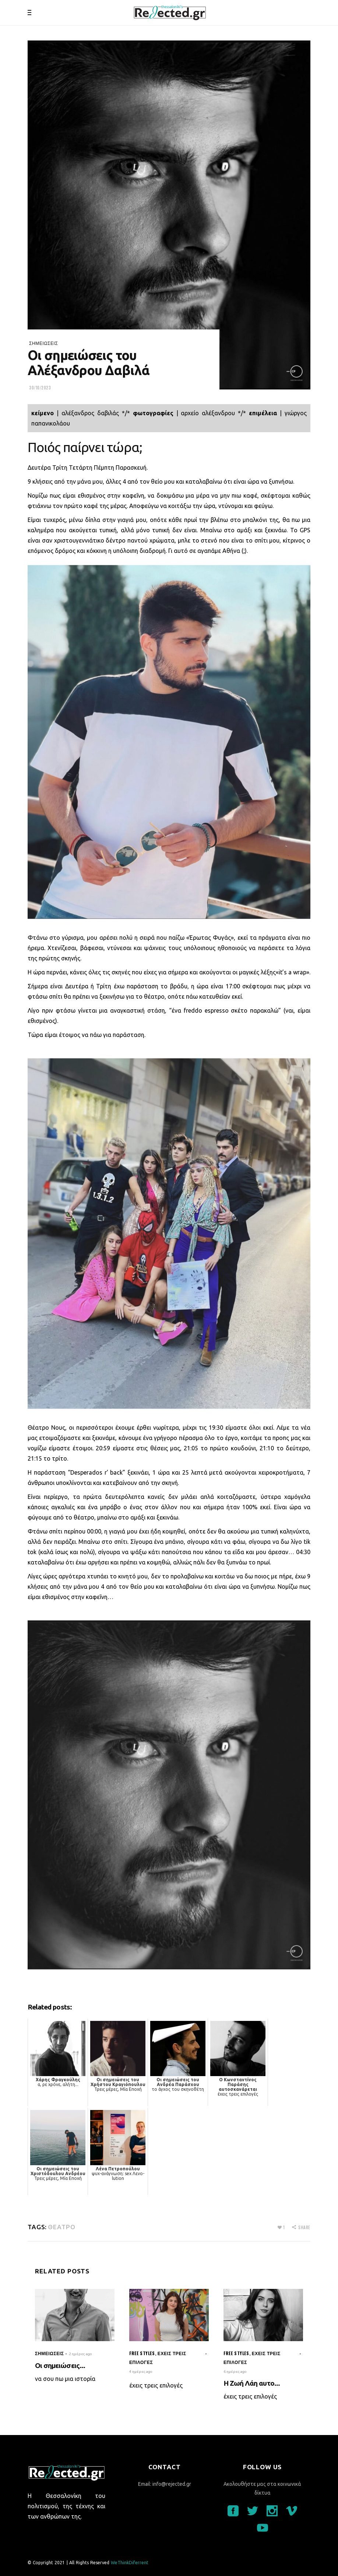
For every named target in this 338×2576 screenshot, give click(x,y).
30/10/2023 (40, 388)
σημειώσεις (43, 343)
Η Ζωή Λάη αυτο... (251, 2383)
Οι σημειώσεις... (60, 2365)
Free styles (142, 2353)
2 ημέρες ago (80, 2354)
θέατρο (61, 2226)
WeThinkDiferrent (129, 2562)
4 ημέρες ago (140, 2371)
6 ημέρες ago (235, 2371)
